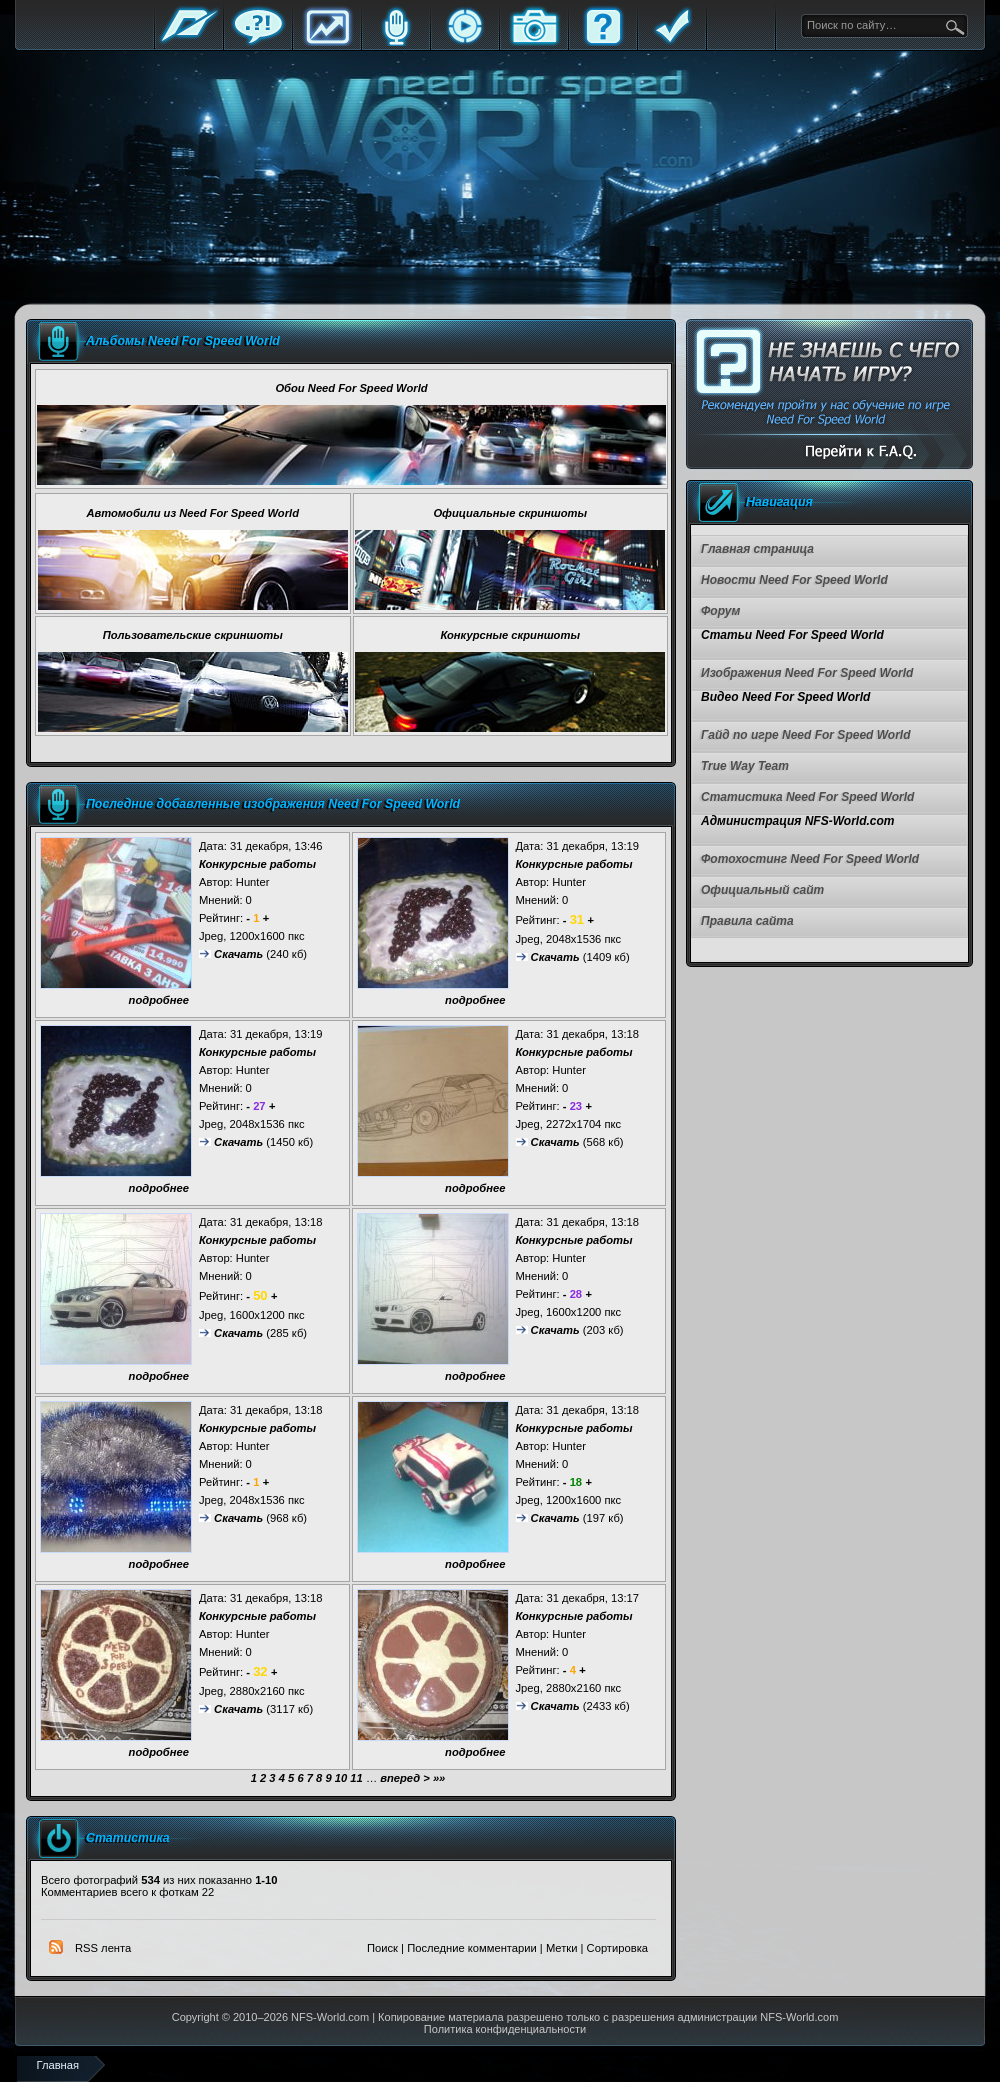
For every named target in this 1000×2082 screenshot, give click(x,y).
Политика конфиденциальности (505, 2029)
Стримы (465, 42)
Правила (672, 42)
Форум (258, 42)
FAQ (603, 42)
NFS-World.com (330, 2017)
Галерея (534, 42)
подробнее (159, 1000)
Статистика (327, 42)
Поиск (382, 1948)
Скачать (238, 954)
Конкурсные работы (257, 864)
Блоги (396, 42)
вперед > (405, 1778)
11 (356, 1778)
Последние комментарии (472, 1948)
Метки (562, 1948)
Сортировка (617, 1948)
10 (341, 1778)
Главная (189, 42)
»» (439, 1778)
